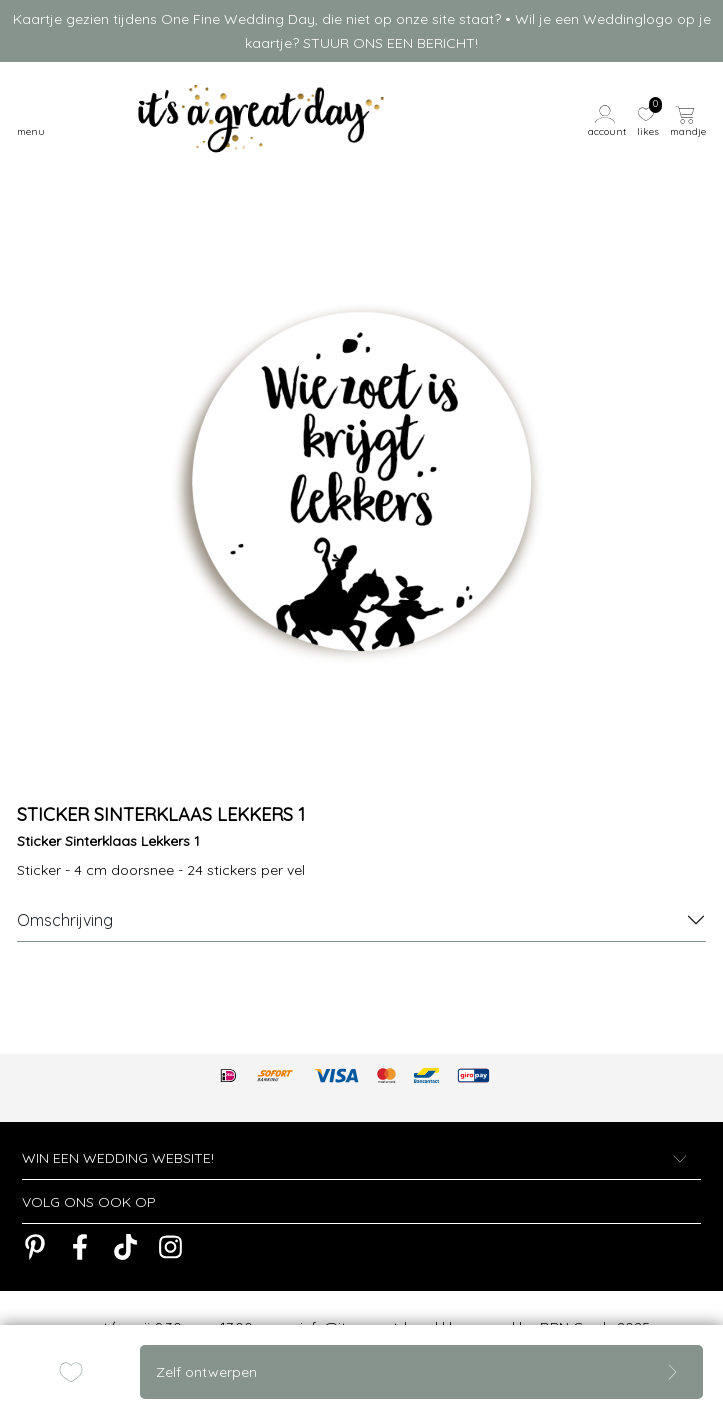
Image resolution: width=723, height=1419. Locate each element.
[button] (609, 119)
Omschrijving (65, 920)
